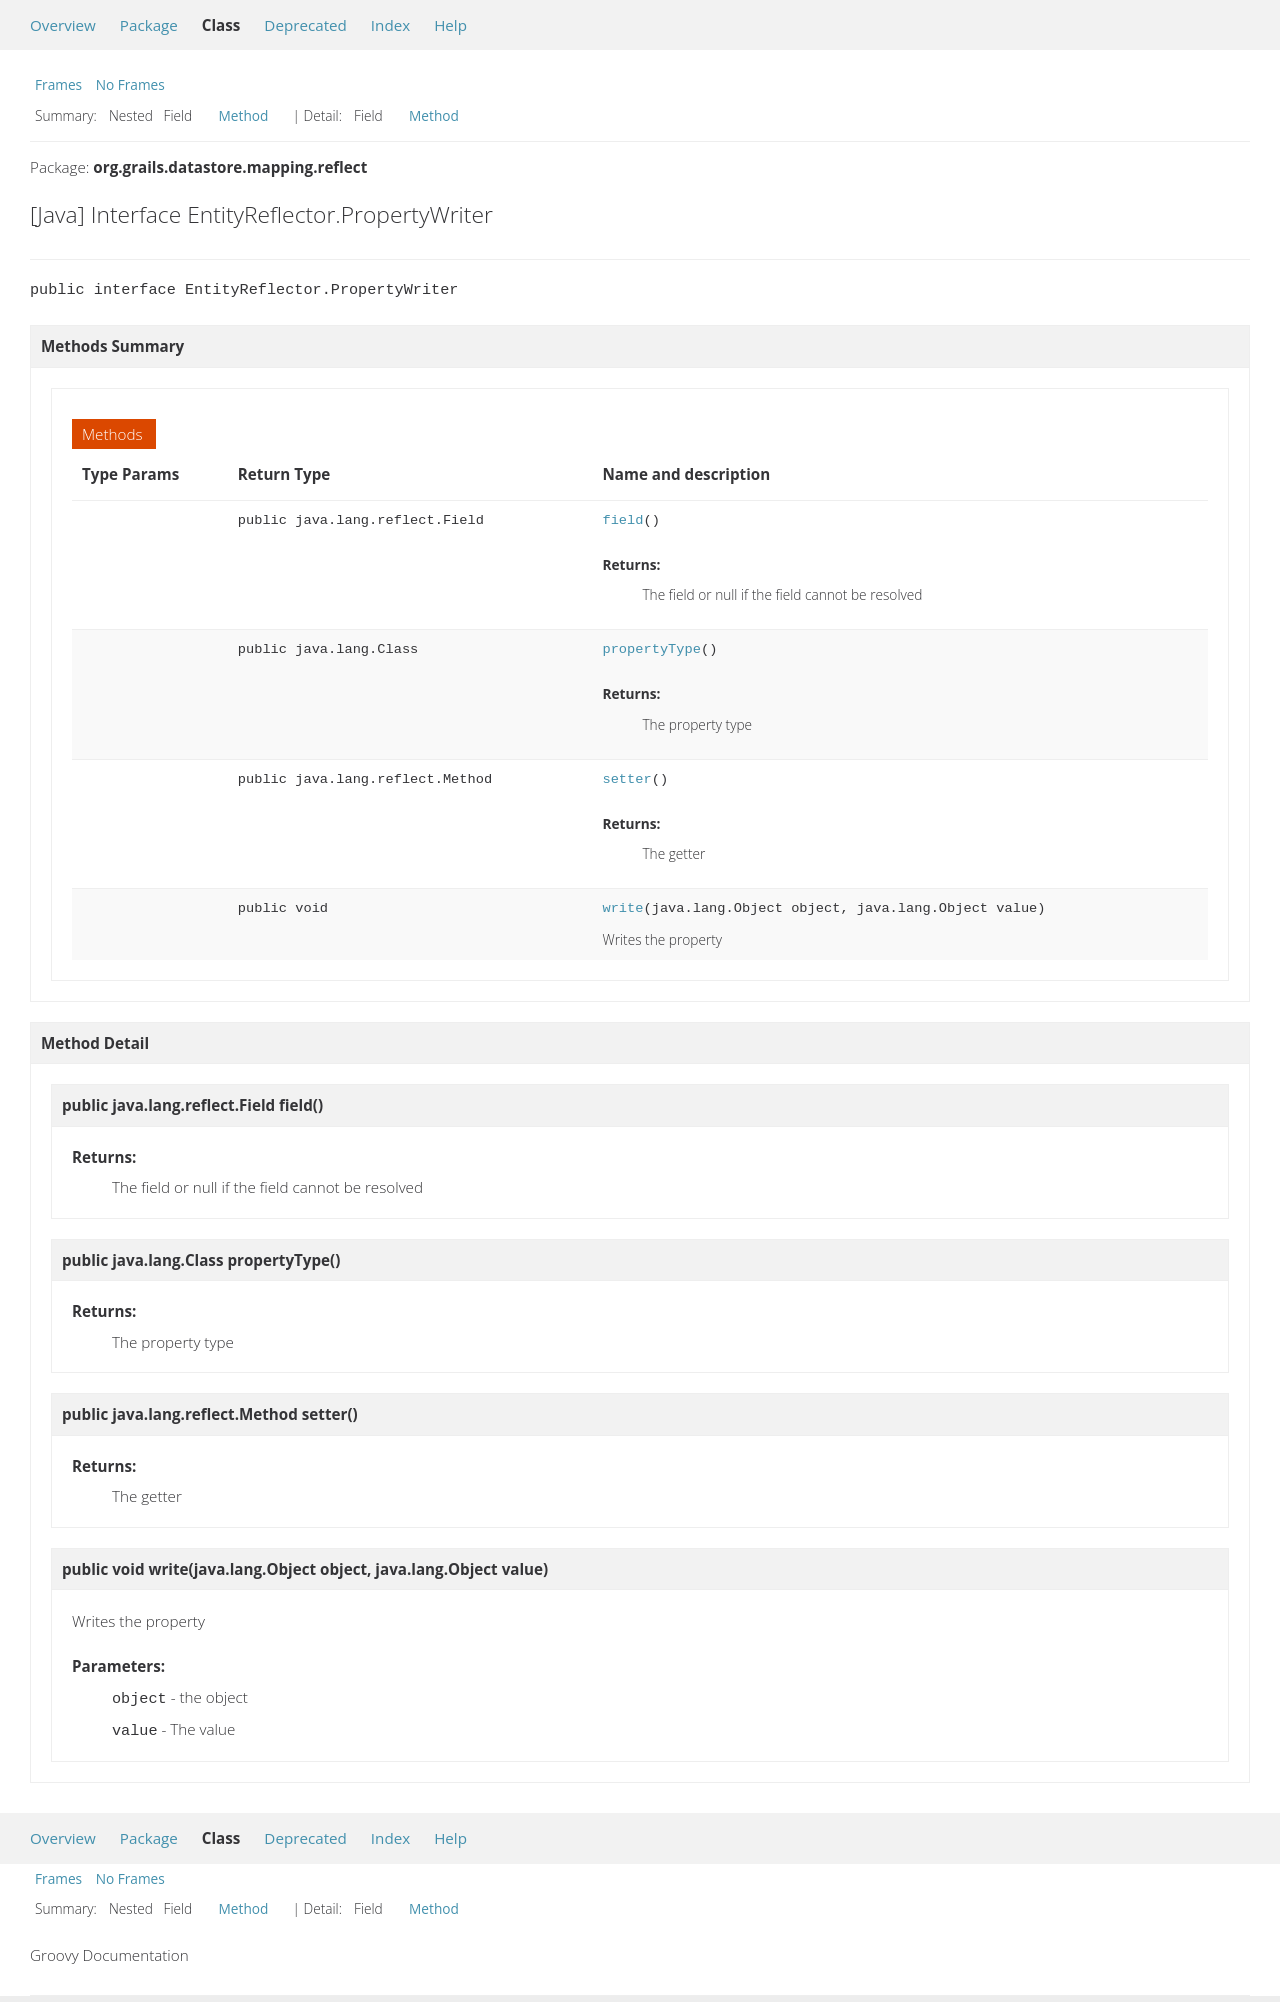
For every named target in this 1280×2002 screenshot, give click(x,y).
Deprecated (305, 25)
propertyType (651, 649)
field (622, 520)
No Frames (130, 84)
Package (149, 25)
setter (626, 779)
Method (244, 115)
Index (390, 25)
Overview (63, 25)
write (622, 908)
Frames (58, 84)
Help (450, 25)
